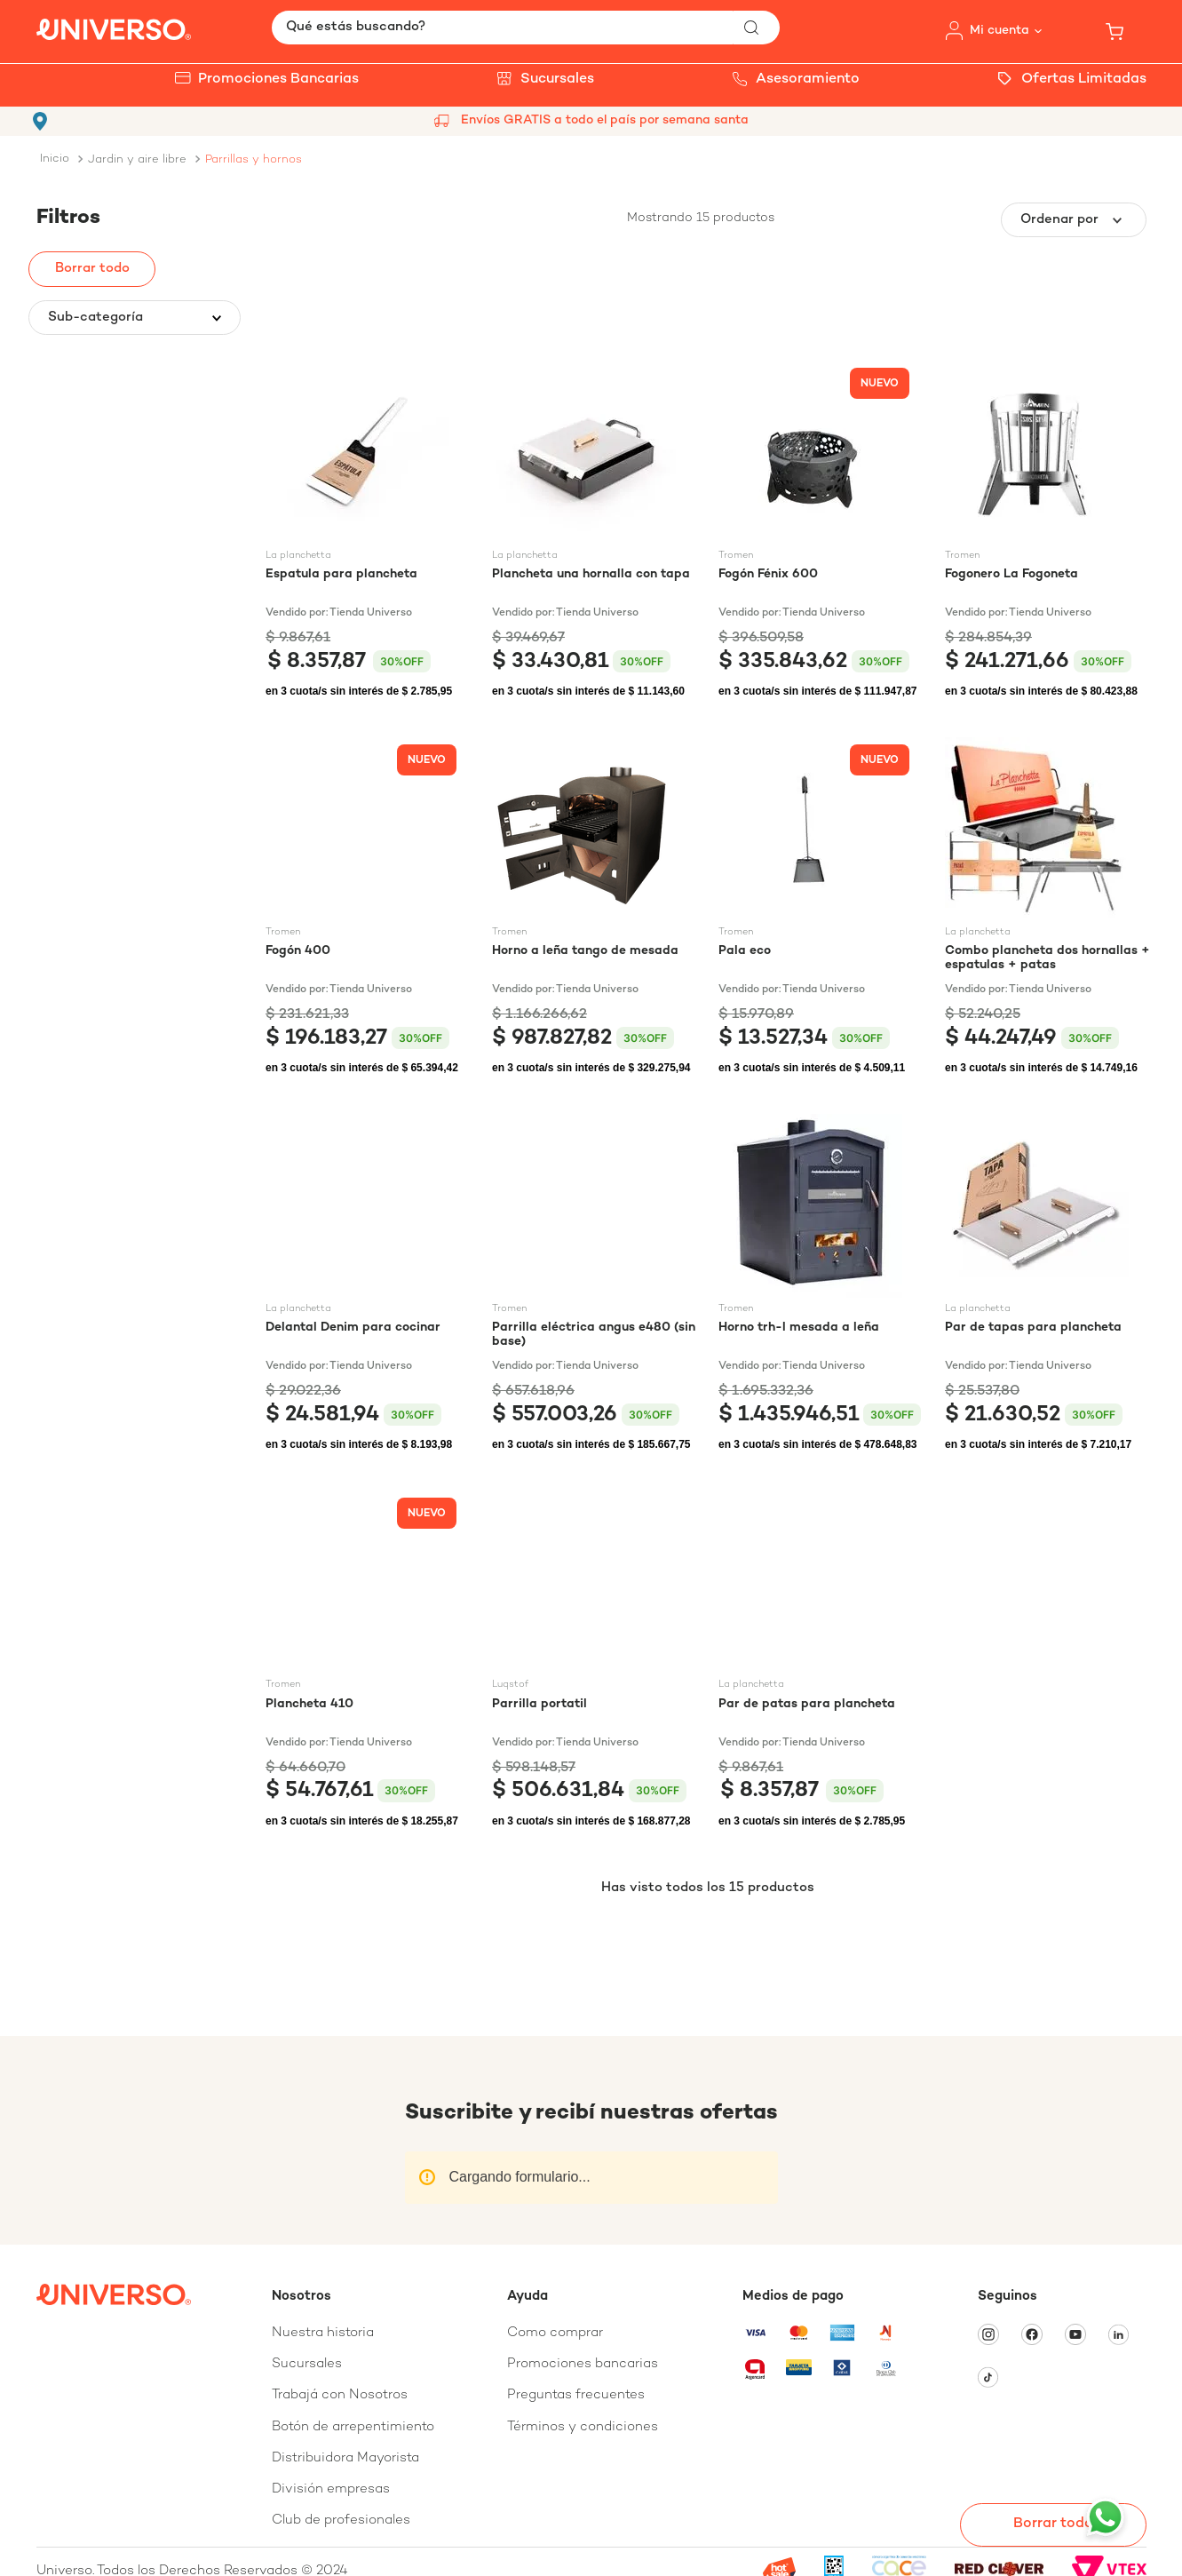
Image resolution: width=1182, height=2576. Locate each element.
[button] (134, 317)
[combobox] (526, 27)
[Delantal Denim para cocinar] (368, 1284)
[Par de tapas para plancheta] (1047, 1284)
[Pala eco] (821, 907)
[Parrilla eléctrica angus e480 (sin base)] (594, 1284)
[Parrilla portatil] (594, 1661)
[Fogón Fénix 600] (821, 531)
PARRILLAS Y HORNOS (253, 160)
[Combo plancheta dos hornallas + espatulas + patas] (1047, 907)
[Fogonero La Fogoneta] (1047, 531)
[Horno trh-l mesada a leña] (821, 1284)
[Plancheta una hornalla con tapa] (594, 531)
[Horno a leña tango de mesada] (594, 907)
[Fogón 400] (368, 907)
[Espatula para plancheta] (368, 531)
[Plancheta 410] (368, 1661)
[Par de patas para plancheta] (821, 1661)
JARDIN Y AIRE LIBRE (137, 160)
